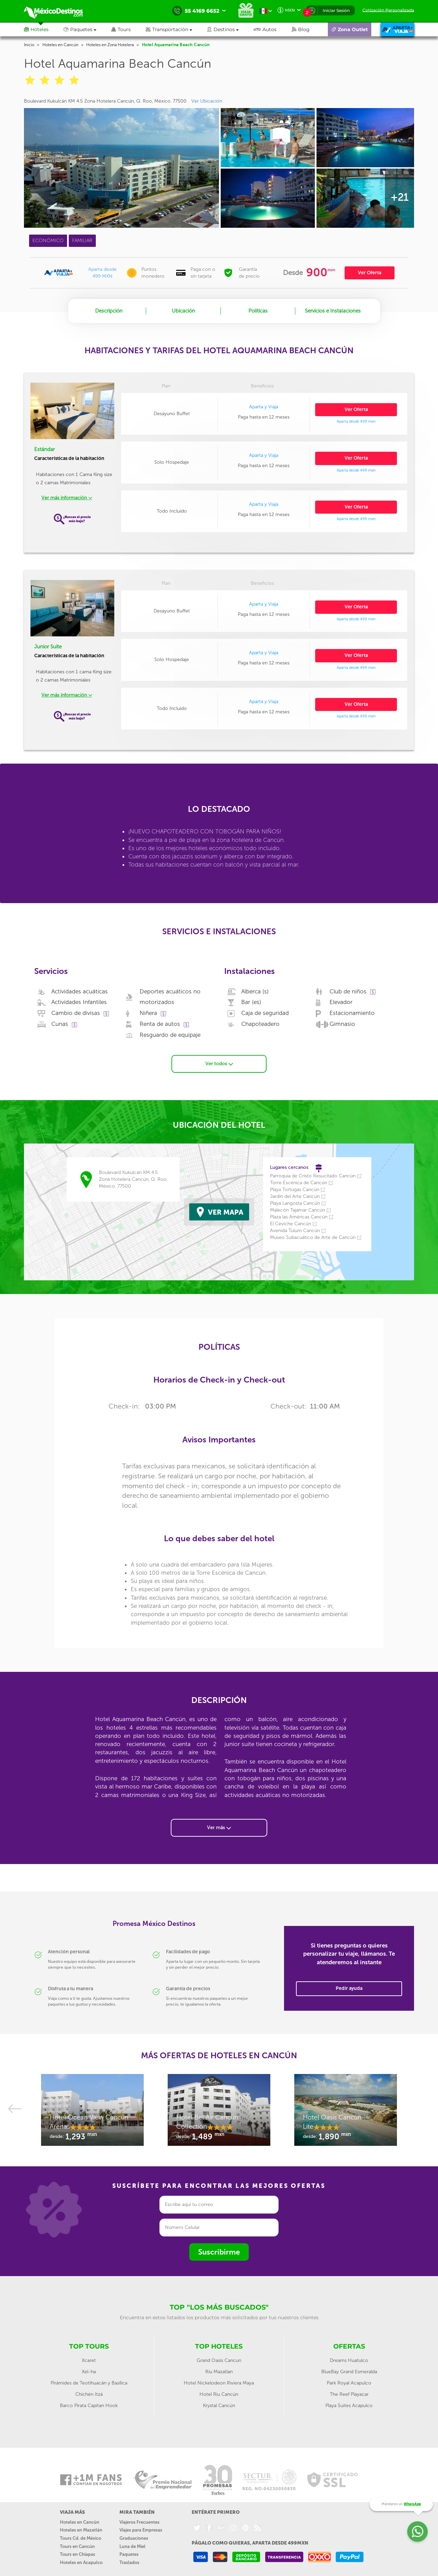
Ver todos (219, 1064)
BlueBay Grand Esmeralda (349, 2372)
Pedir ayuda (349, 1988)
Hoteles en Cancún (60, 44)
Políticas (258, 311)
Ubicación (183, 311)
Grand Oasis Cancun (219, 2360)
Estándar (44, 449)
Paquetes (129, 2554)
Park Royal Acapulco (349, 2383)
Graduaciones (133, 2538)
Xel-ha (89, 2372)
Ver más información (66, 498)
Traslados (129, 2562)
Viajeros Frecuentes (139, 2522)
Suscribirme (219, 2252)
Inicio (29, 44)
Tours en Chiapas (77, 2554)
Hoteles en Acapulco (81, 2562)
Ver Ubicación (206, 101)
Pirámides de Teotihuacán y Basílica (89, 2383)
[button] (176, 29)
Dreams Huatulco (349, 2360)
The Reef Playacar (349, 2394)
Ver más (219, 1828)
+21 (399, 197)
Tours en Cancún (77, 2546)
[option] (92, 2113)
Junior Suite (48, 647)
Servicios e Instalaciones (333, 311)
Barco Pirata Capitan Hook (89, 2405)
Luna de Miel (132, 2546)
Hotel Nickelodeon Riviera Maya (219, 2383)
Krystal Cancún (219, 2405)
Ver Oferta (369, 273)
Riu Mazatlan (219, 2372)
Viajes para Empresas (140, 2530)
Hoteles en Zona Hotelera (110, 44)
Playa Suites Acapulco (349, 2405)
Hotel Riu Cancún (218, 2394)
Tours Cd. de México (80, 2538)
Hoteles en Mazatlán (81, 2530)
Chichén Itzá (89, 2394)
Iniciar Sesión (336, 10)
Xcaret (89, 2360)
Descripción (109, 311)
